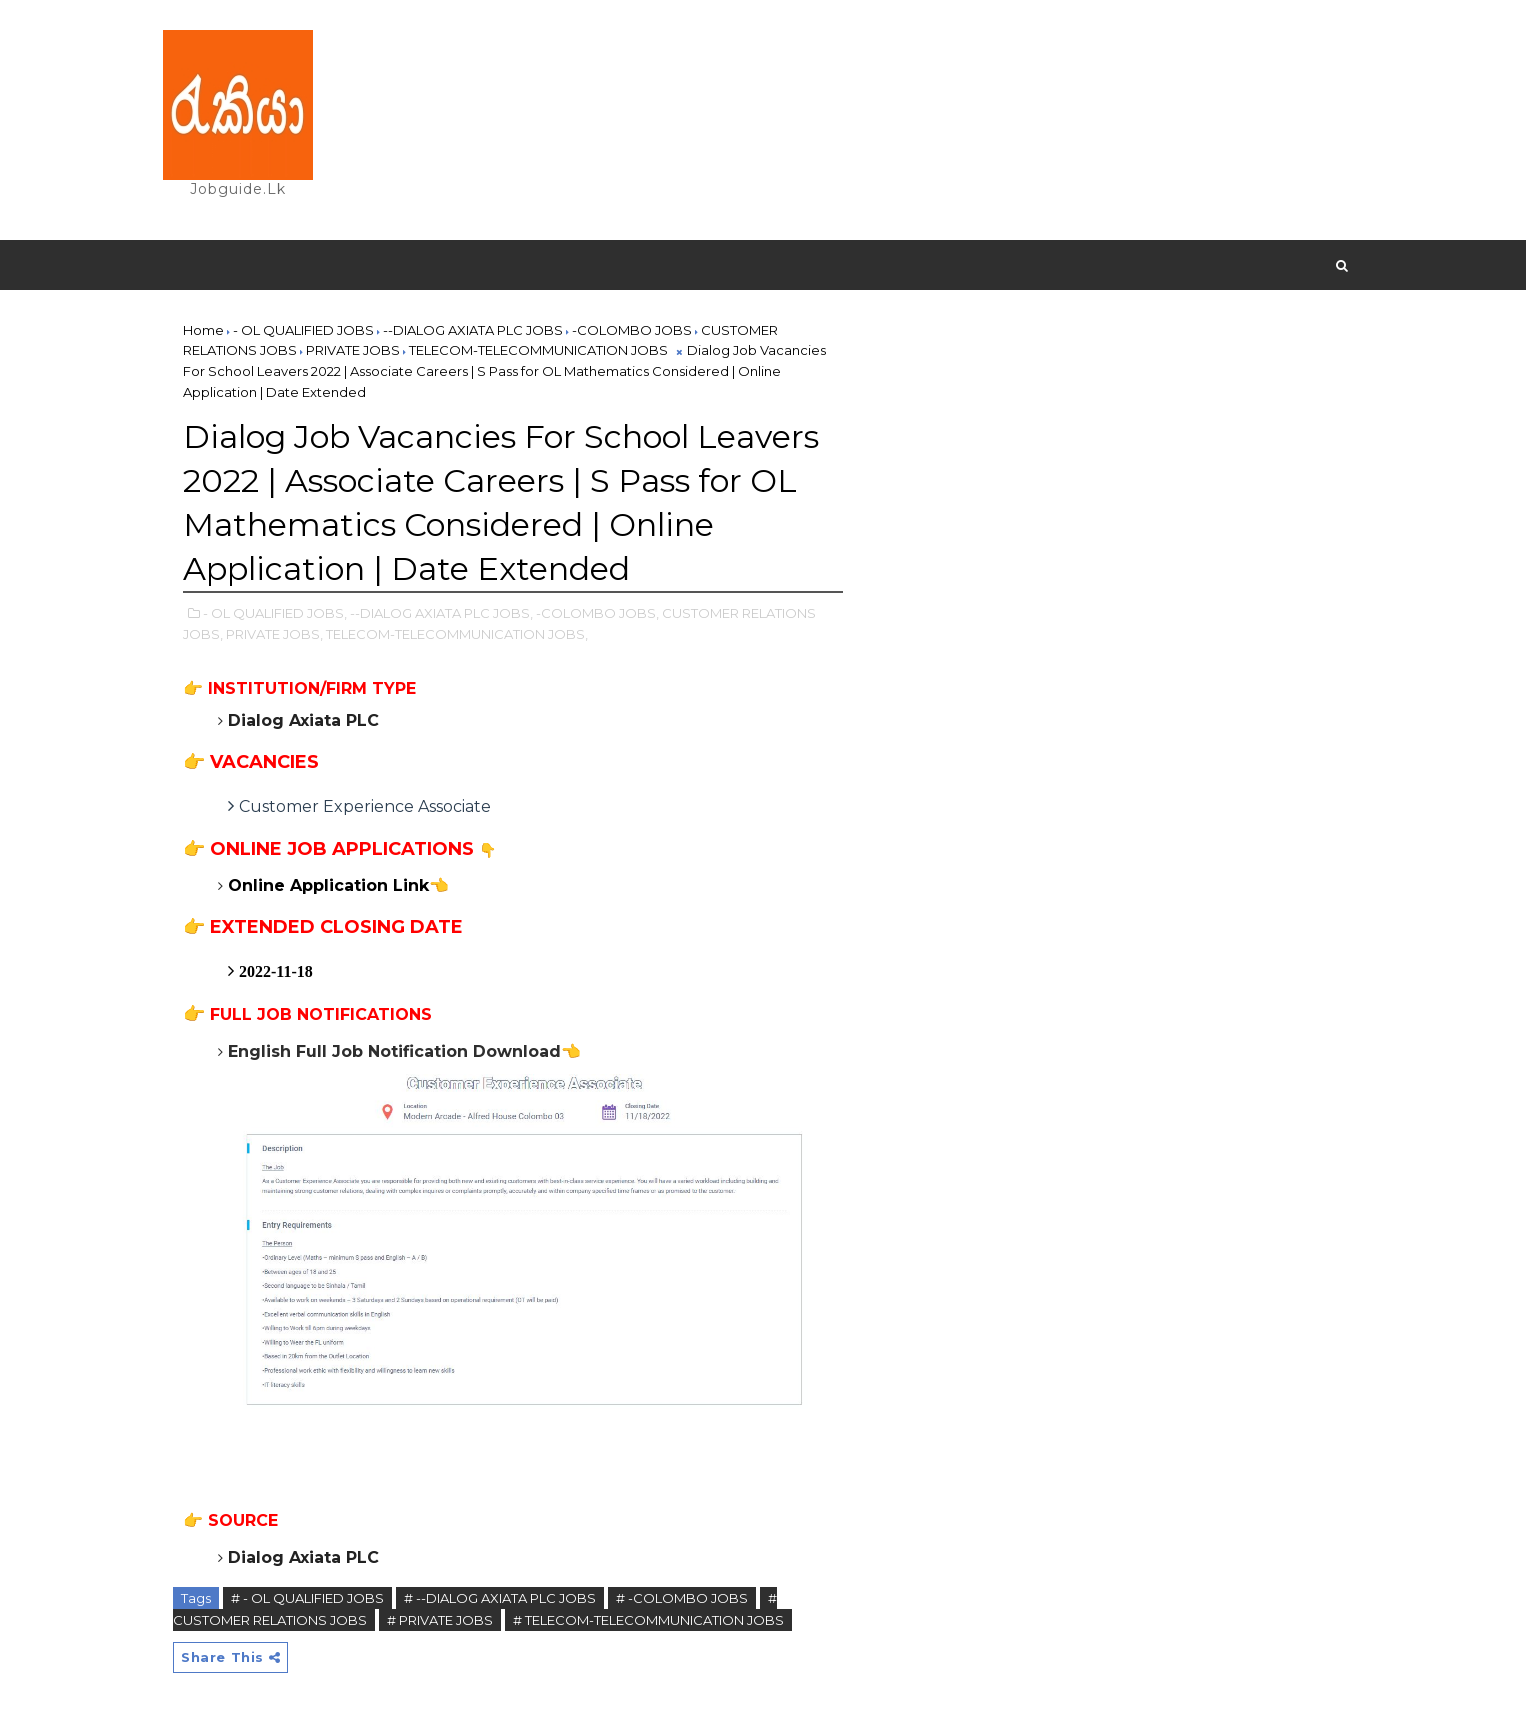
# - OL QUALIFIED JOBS (307, 1598)
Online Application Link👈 (338, 885)
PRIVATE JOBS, (274, 634)
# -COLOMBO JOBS (682, 1598)
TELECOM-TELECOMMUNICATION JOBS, (457, 634)
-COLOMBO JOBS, (597, 613)
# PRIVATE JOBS (440, 1620)
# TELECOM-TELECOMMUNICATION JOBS (648, 1620)
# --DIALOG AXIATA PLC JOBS (500, 1598)
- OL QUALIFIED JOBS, (275, 613)
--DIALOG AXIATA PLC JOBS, (441, 613)
